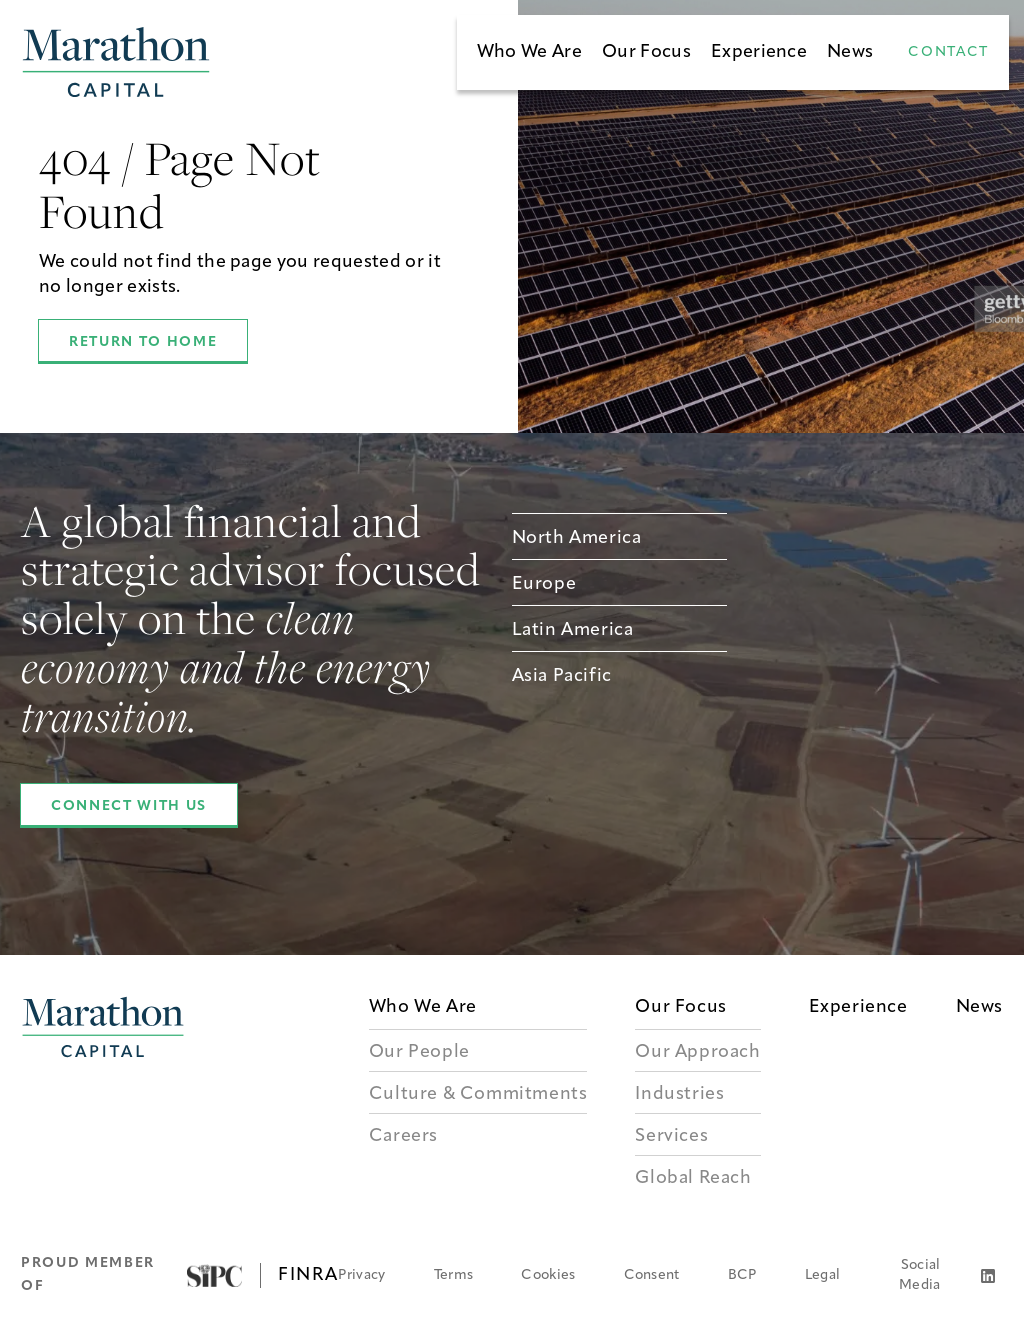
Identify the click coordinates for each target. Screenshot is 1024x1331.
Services (671, 1136)
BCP (742, 1275)
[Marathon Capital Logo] (103, 1096)
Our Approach (697, 1052)
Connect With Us (129, 806)
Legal (823, 1275)
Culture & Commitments (478, 1094)
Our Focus (646, 52)
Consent (652, 1275)
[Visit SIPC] (214, 1275)
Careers (403, 1136)
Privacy (361, 1275)
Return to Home (143, 342)
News (850, 52)
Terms (454, 1275)
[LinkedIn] (988, 1276)
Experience (759, 52)
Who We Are (529, 52)
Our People (419, 1052)
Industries (679, 1094)
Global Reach (693, 1178)
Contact (948, 52)
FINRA (308, 1275)
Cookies (548, 1275)
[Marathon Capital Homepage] (116, 62)
